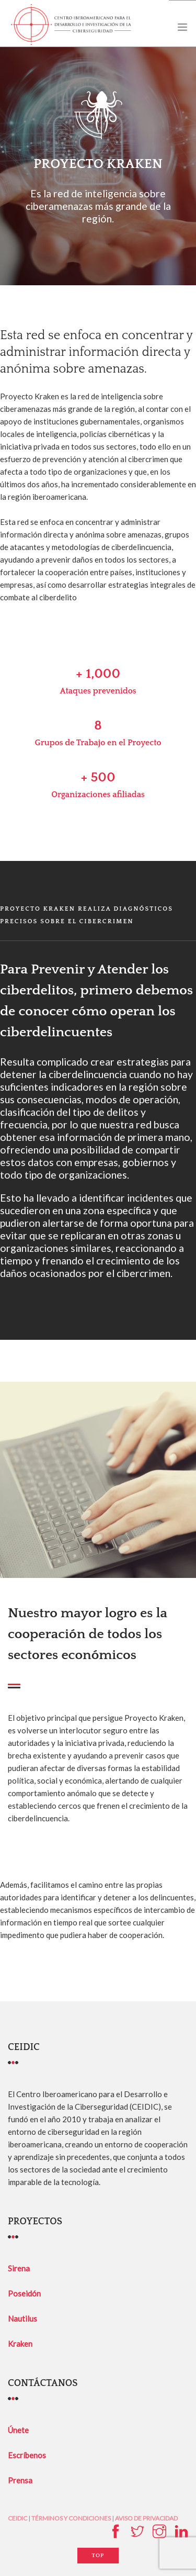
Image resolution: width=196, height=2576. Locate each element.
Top (98, 2555)
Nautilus (22, 2318)
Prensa (20, 2480)
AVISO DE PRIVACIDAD (146, 2518)
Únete (18, 2430)
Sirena (19, 2268)
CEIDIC (17, 2518)
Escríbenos (27, 2455)
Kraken (20, 2343)
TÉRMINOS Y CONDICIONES (71, 2518)
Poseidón (24, 2293)
